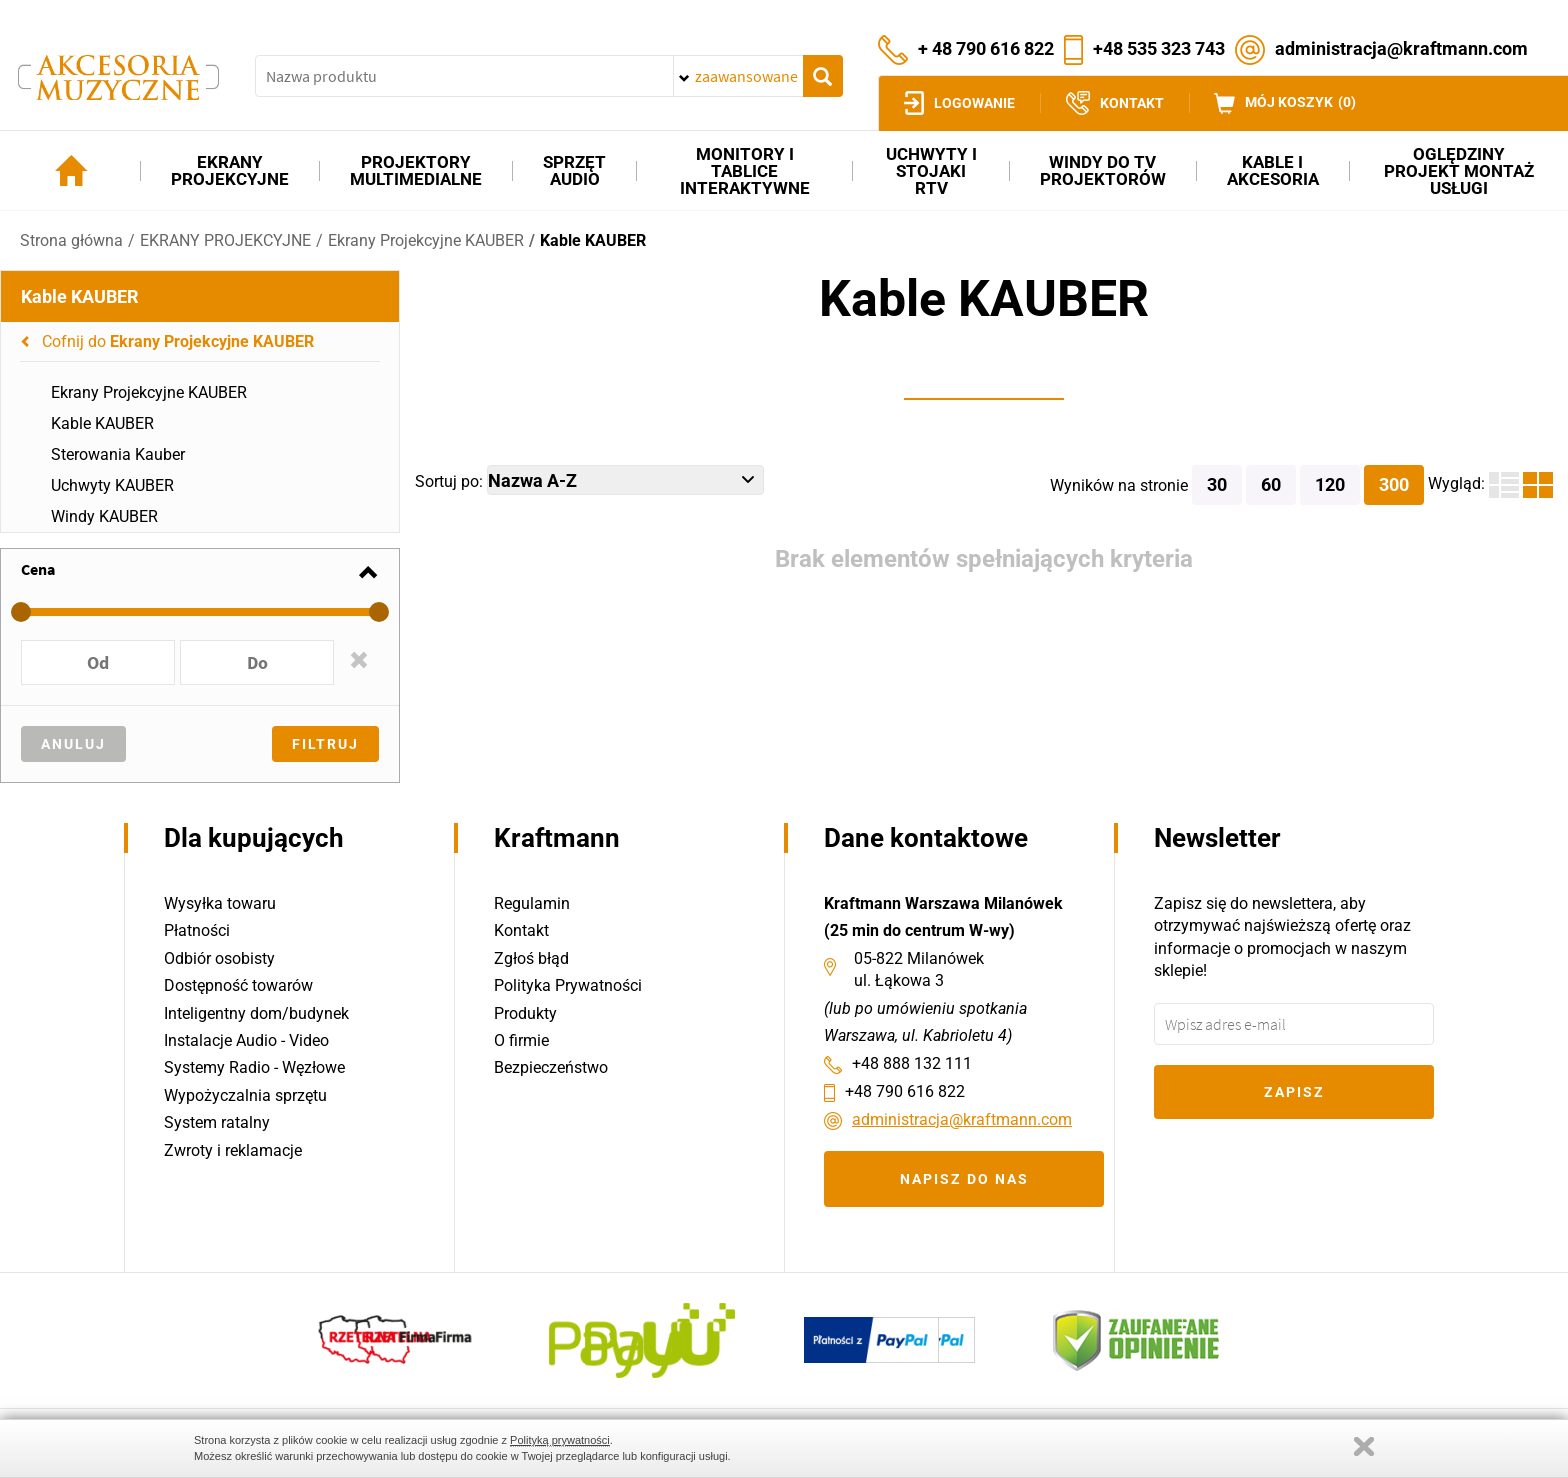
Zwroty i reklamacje (233, 1150)
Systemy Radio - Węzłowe (254, 1067)
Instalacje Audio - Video (246, 1040)
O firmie (521, 1040)
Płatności (197, 930)
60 (1271, 484)
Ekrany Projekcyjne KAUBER (426, 240)
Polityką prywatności (560, 1440)
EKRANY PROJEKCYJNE (225, 240)
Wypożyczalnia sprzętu (245, 1095)
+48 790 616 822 (905, 1091)
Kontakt (521, 930)
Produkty (525, 1013)
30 (1217, 484)
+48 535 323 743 (1159, 47)
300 (1394, 484)
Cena (38, 569)
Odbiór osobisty (219, 958)
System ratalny (217, 1122)
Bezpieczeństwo (551, 1067)
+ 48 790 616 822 (986, 47)
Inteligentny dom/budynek (256, 1013)
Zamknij (1364, 1446)
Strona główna (71, 240)
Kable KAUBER (593, 240)
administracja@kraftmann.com (1401, 47)
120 (1330, 484)
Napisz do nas (964, 1179)
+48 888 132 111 (912, 1063)
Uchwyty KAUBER (112, 485)
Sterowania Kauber (118, 454)
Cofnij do (178, 341)
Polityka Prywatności (568, 985)
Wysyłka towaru (220, 903)
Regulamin (532, 903)
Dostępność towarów (238, 985)
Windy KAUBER (104, 516)
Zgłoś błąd (531, 958)
